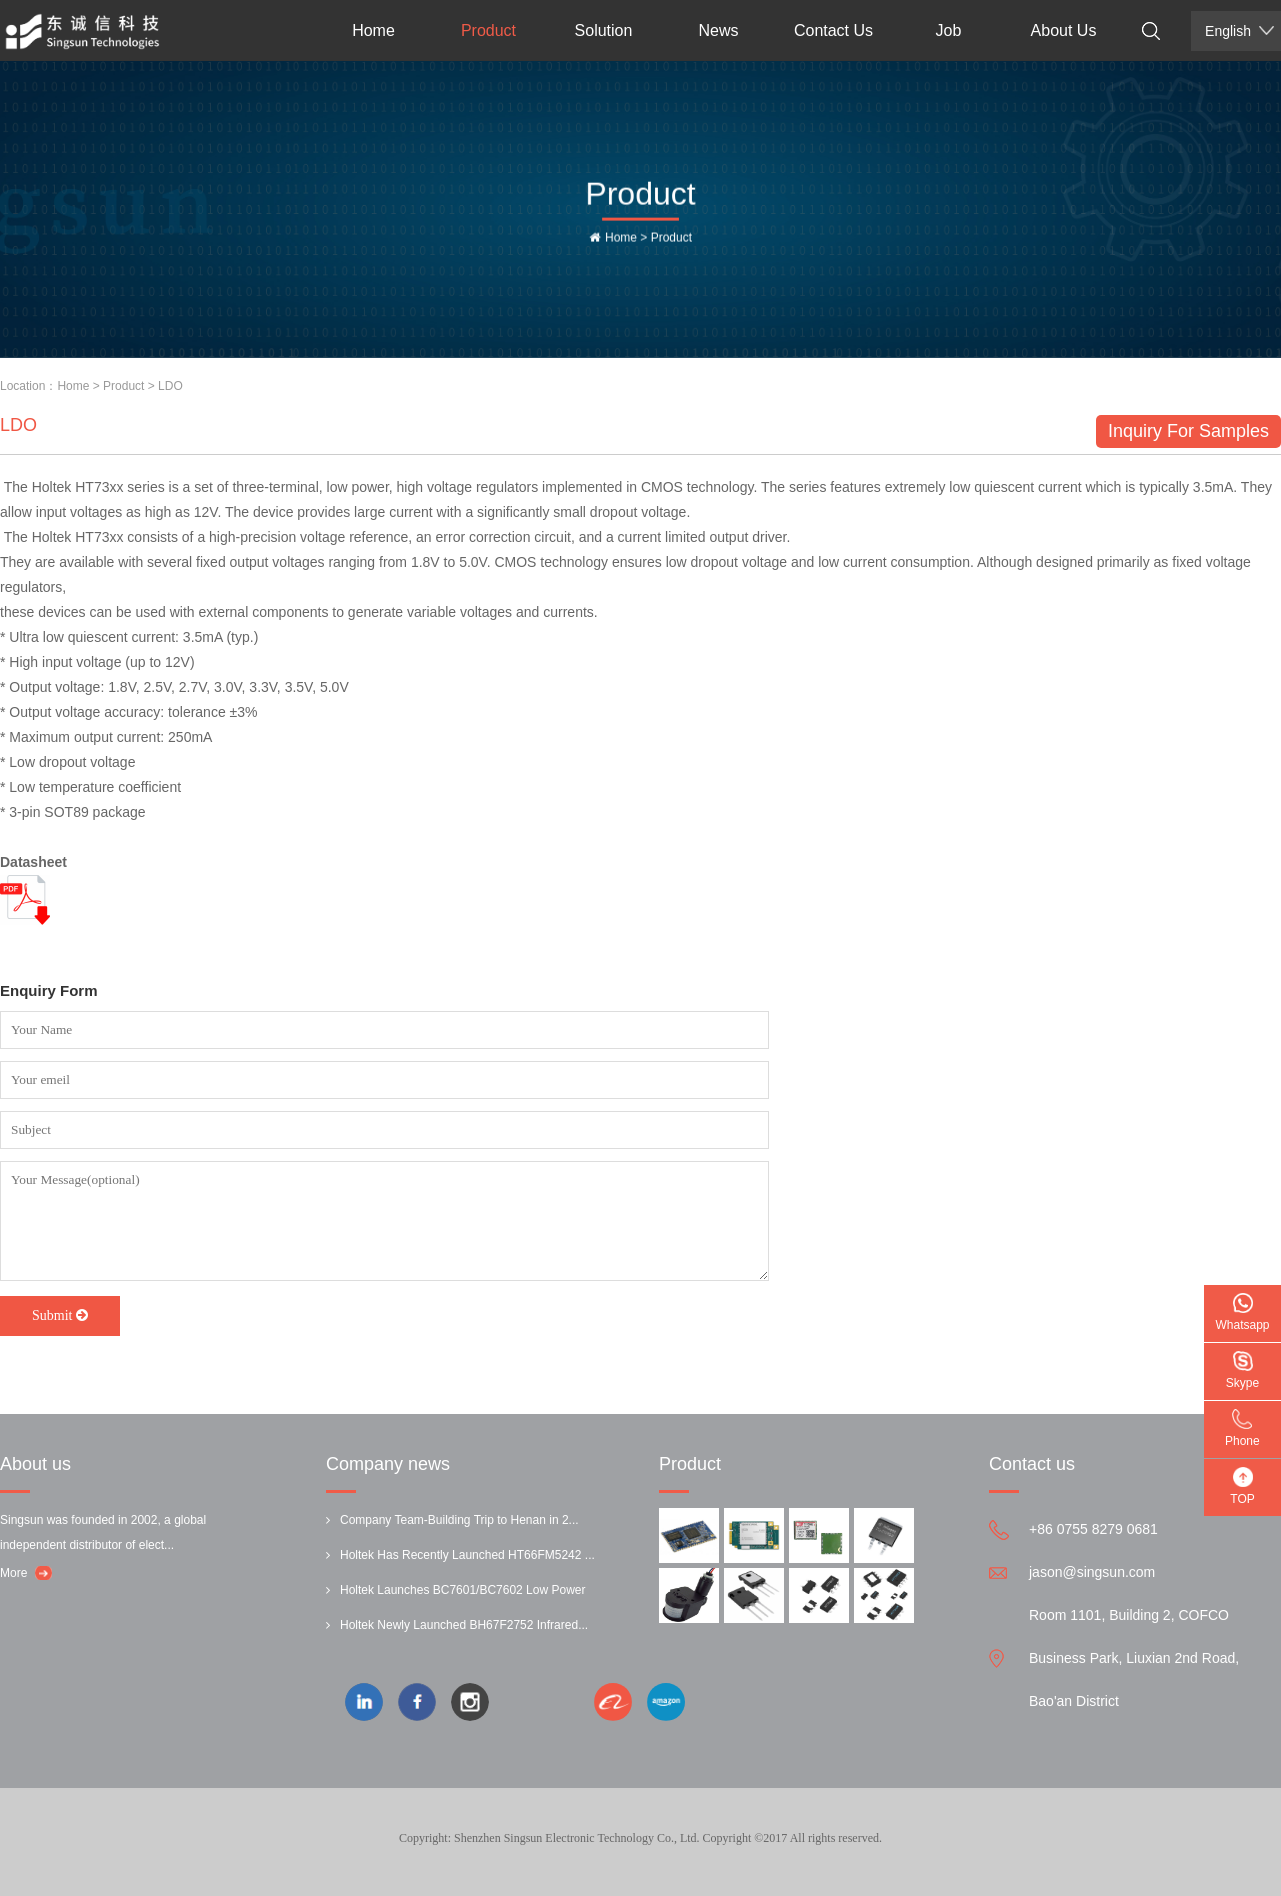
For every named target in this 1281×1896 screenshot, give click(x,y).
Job (949, 30)
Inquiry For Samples (1188, 431)
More (13, 1573)
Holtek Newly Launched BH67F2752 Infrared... (464, 1625)
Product (488, 30)
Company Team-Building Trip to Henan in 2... (459, 1520)
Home (373, 30)
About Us (1064, 30)
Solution (604, 30)
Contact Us (833, 30)
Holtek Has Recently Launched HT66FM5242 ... (467, 1555)
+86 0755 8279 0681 (1093, 1529)
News (718, 30)
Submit (60, 1315)
